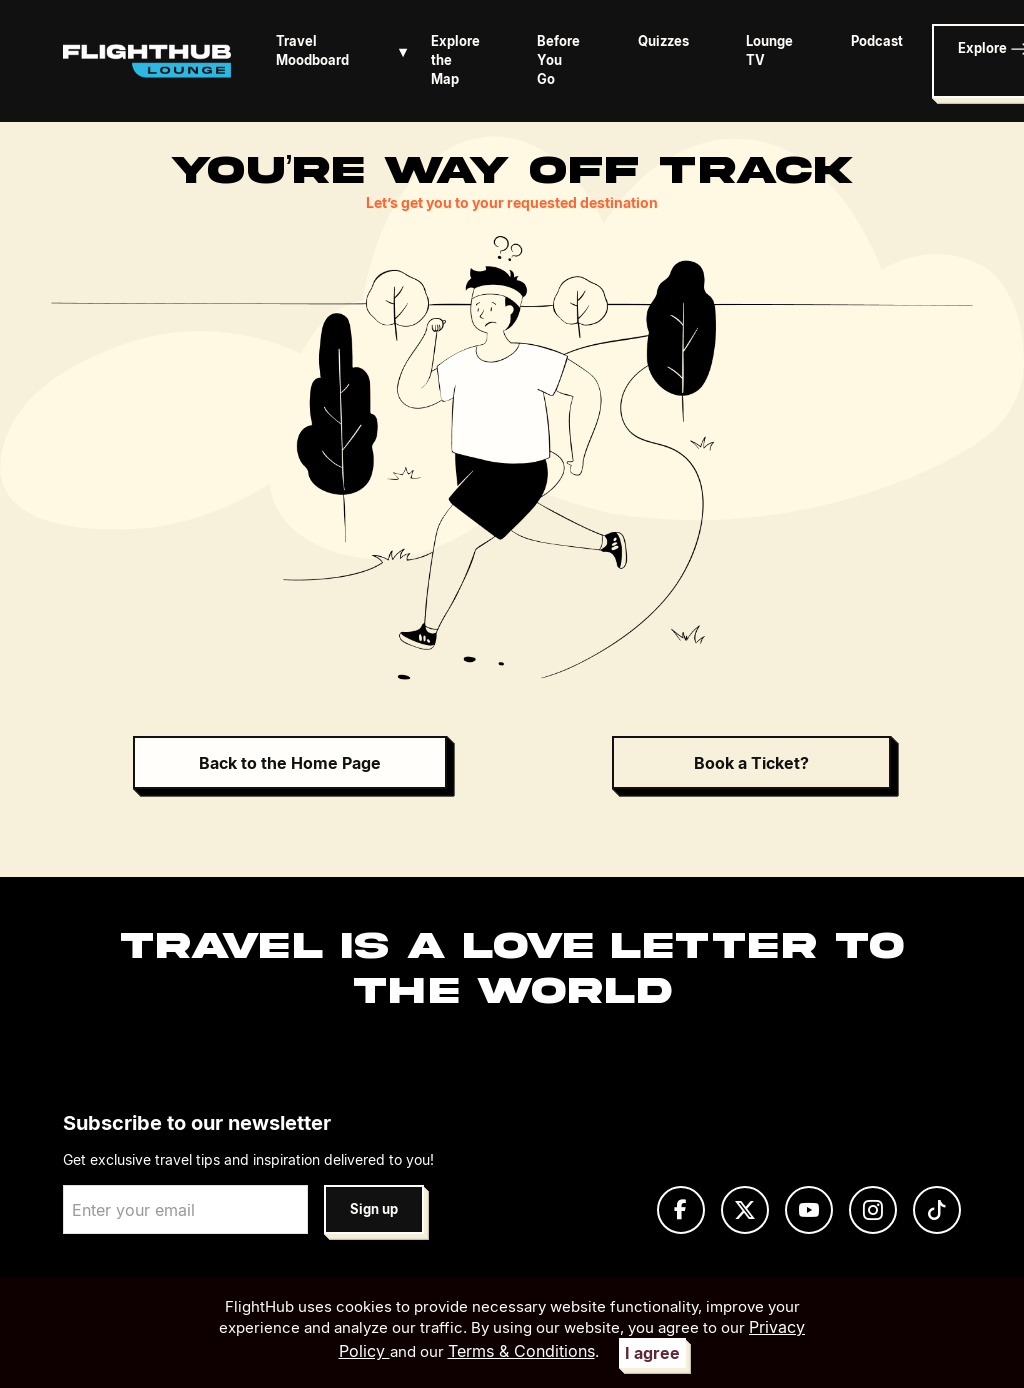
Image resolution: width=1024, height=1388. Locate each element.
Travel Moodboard (345, 51)
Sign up (374, 1209)
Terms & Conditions (521, 1351)
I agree (652, 1353)
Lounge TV (769, 51)
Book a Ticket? (751, 763)
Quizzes (663, 41)
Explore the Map (455, 60)
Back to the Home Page (290, 763)
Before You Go (558, 60)
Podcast (877, 41)
